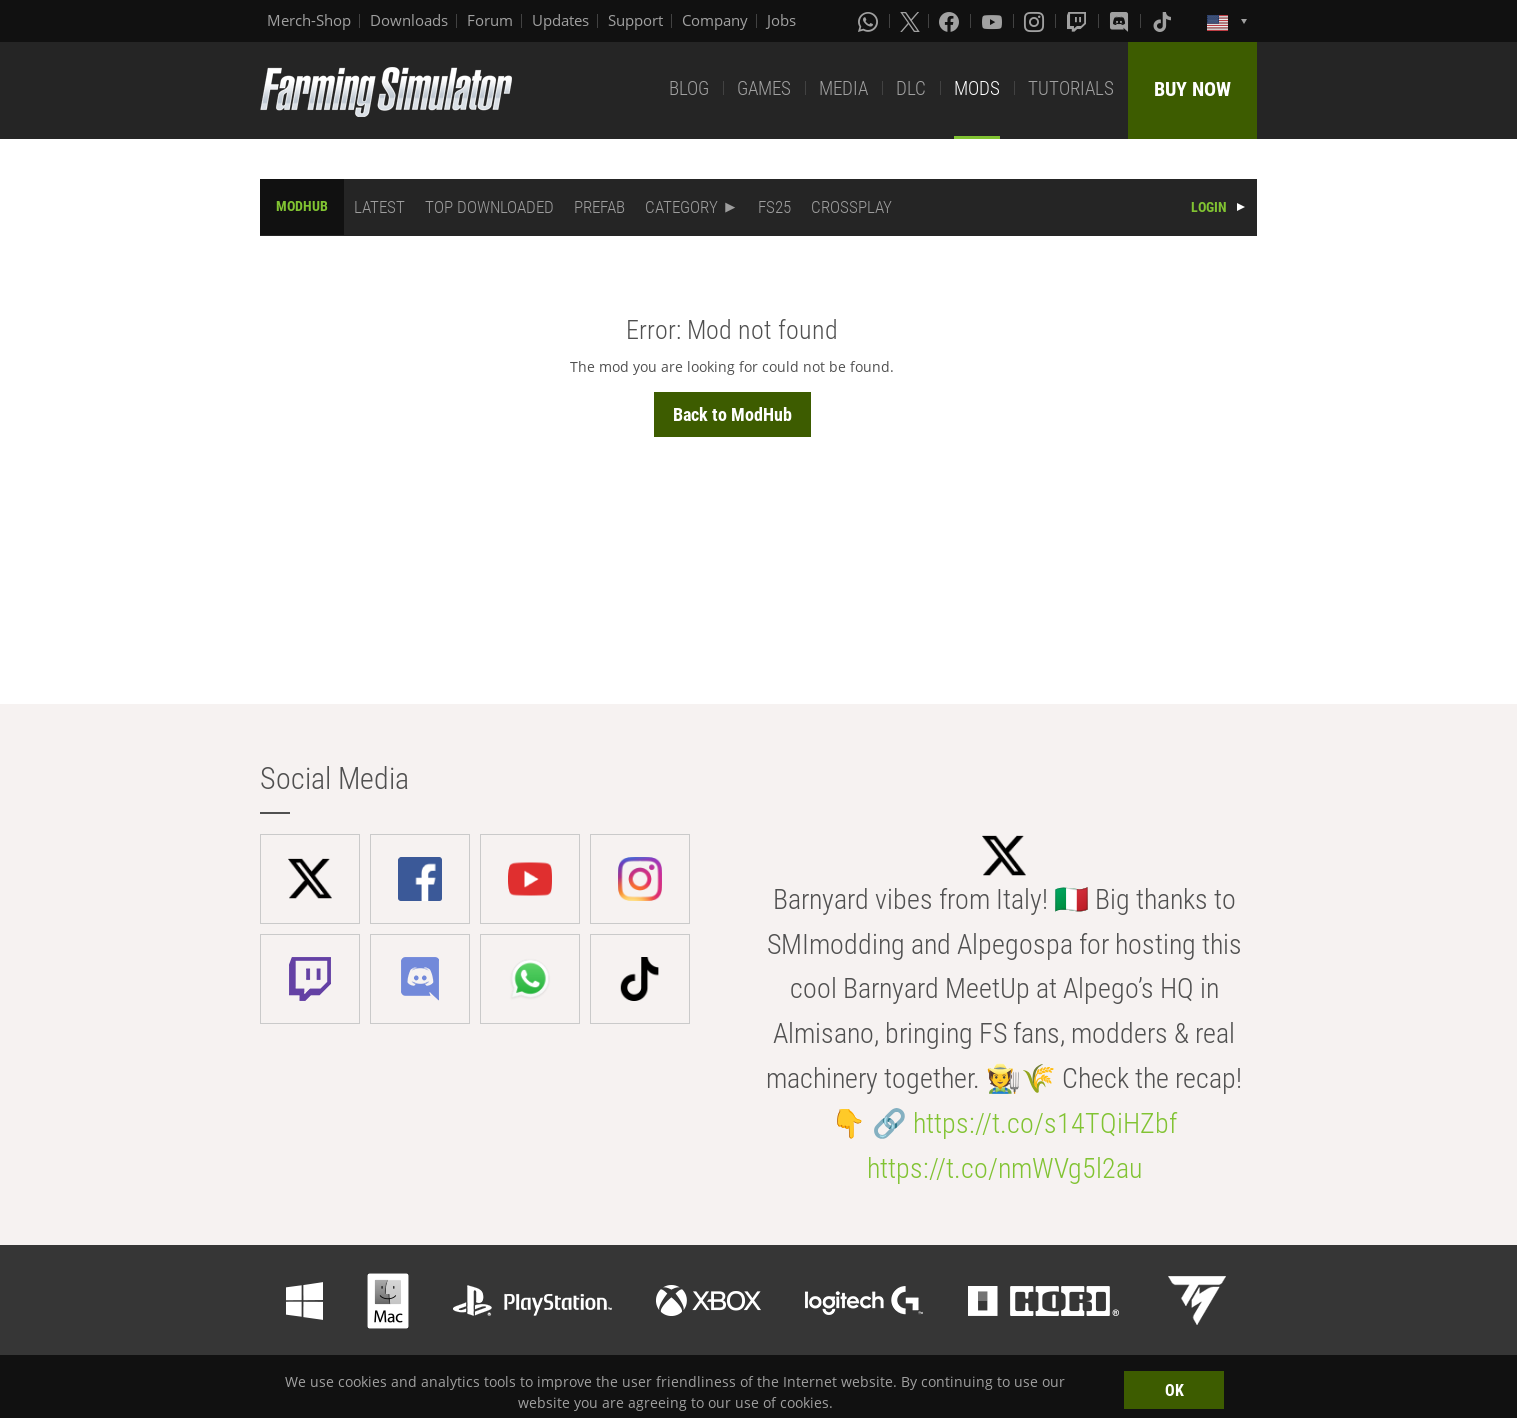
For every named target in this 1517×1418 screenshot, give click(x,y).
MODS (977, 88)
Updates (560, 20)
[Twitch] (1079, 21)
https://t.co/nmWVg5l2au (1004, 1168)
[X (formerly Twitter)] (910, 21)
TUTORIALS (1071, 88)
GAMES (764, 88)
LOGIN (1209, 207)
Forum (490, 20)
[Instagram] (1036, 21)
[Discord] (1121, 21)
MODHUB (302, 206)
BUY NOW (1192, 89)
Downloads (409, 20)
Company (715, 20)
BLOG (689, 88)
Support (635, 20)
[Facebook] (951, 21)
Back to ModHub (732, 414)
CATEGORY (681, 207)
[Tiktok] (1164, 21)
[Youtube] (994, 21)
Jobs (781, 20)
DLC (911, 88)
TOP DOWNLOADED (489, 207)
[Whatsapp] (870, 21)
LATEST (379, 207)
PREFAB (599, 207)
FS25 (774, 207)
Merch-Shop (309, 20)
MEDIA (843, 88)
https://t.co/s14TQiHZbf (1045, 1123)
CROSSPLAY (851, 207)
